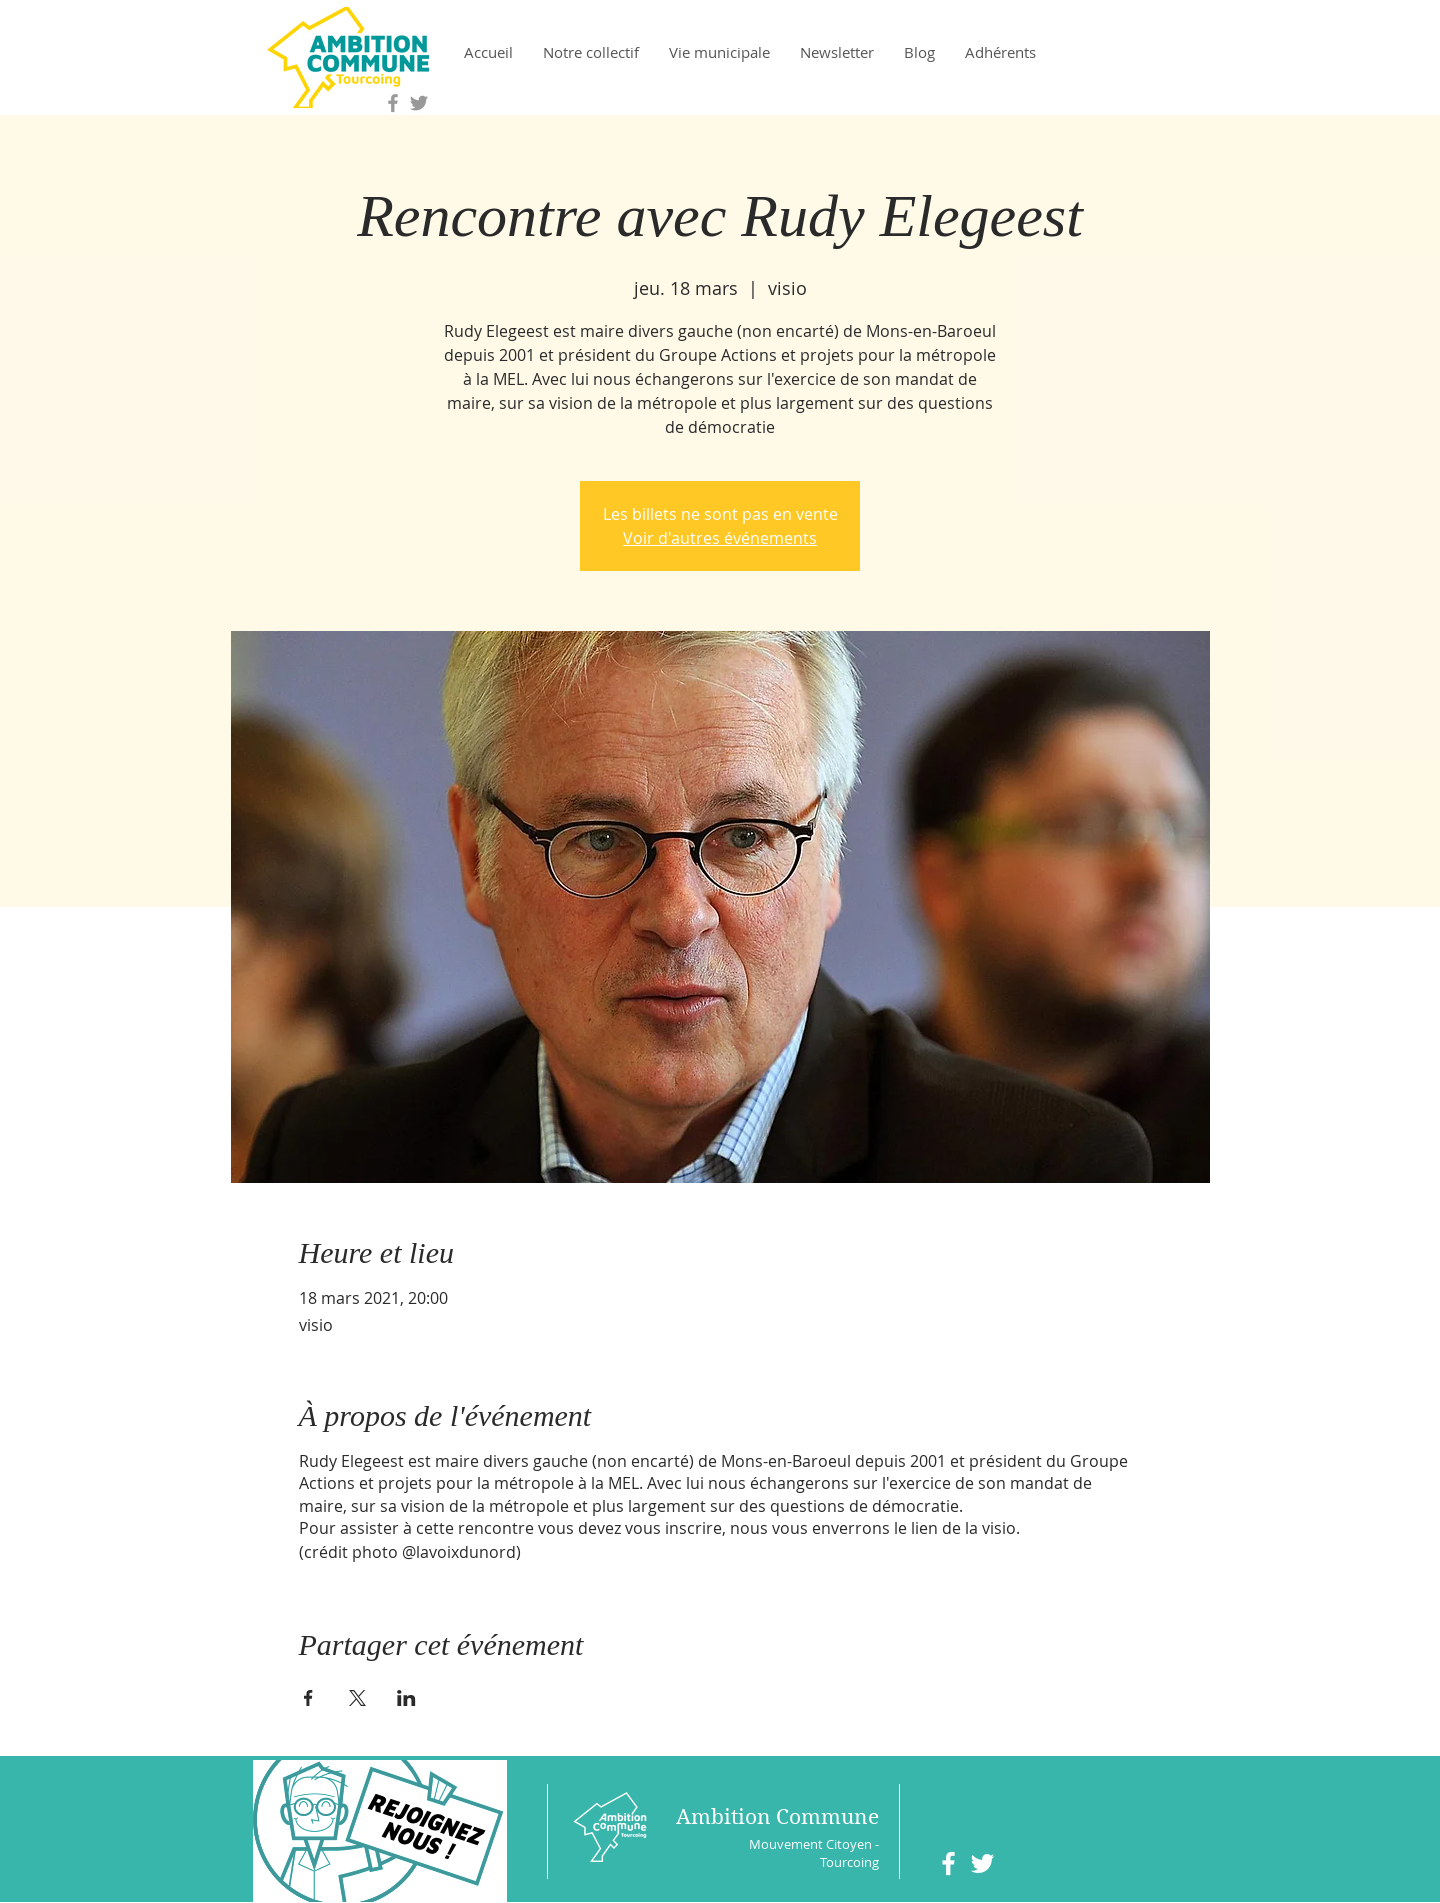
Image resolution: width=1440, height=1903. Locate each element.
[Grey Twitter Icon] (419, 103)
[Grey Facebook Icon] (393, 103)
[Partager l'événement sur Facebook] (308, 1698)
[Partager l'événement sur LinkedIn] (406, 1698)
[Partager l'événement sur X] (357, 1698)
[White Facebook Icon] (948, 1863)
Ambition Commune (777, 1817)
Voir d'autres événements (720, 538)
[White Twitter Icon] (982, 1863)
